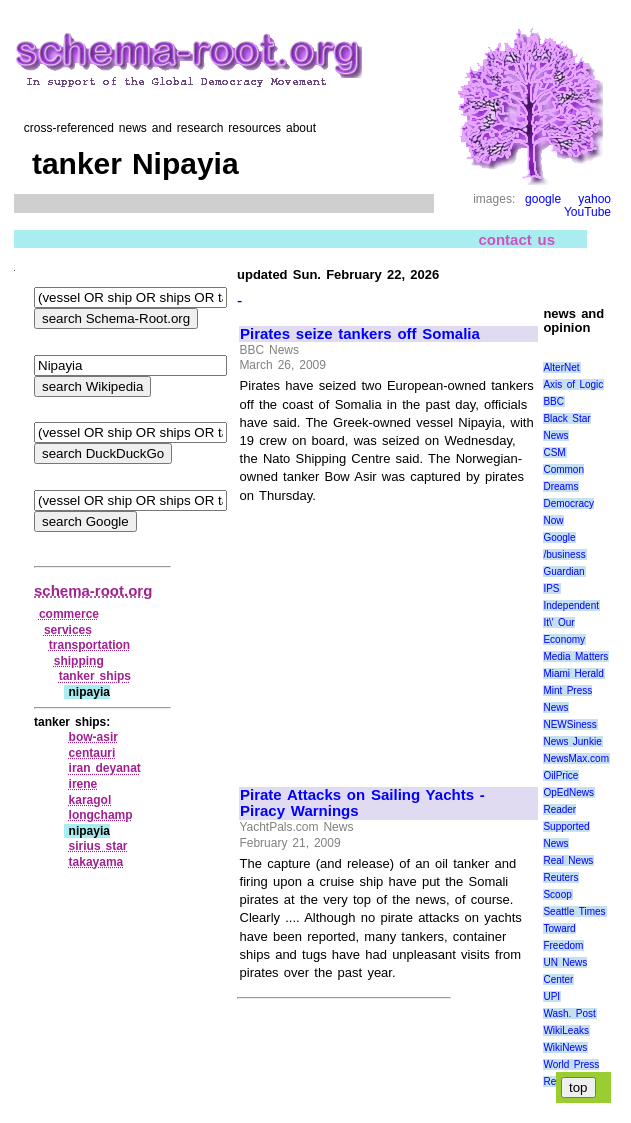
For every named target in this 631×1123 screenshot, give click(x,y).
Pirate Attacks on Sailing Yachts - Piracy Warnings (362, 803)
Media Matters (575, 656)
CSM (554, 452)
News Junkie (572, 741)
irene (83, 784)
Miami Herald (573, 673)
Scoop (557, 894)
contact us (516, 239)
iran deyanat (105, 768)
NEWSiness (569, 724)
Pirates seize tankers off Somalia (360, 334)
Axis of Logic (573, 384)
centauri (92, 753)
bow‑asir (93, 737)
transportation (89, 645)
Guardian (563, 571)
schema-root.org (93, 590)
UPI (551, 996)
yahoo (594, 199)
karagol (90, 800)
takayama (96, 862)
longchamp (101, 815)
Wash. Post (569, 1013)
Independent (571, 605)
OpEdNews (568, 792)
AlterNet (561, 367)
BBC (553, 401)
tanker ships (95, 676)
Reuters (560, 877)
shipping (79, 661)
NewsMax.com (576, 758)
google (543, 199)
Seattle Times (574, 911)
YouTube (587, 212)
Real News (568, 860)
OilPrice (560, 775)
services (68, 630)
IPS (551, 588)
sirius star (98, 846)
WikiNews (565, 1047)
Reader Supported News (566, 826)
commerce (69, 614)
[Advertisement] (388, 636)
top (578, 1087)
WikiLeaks (566, 1030)
